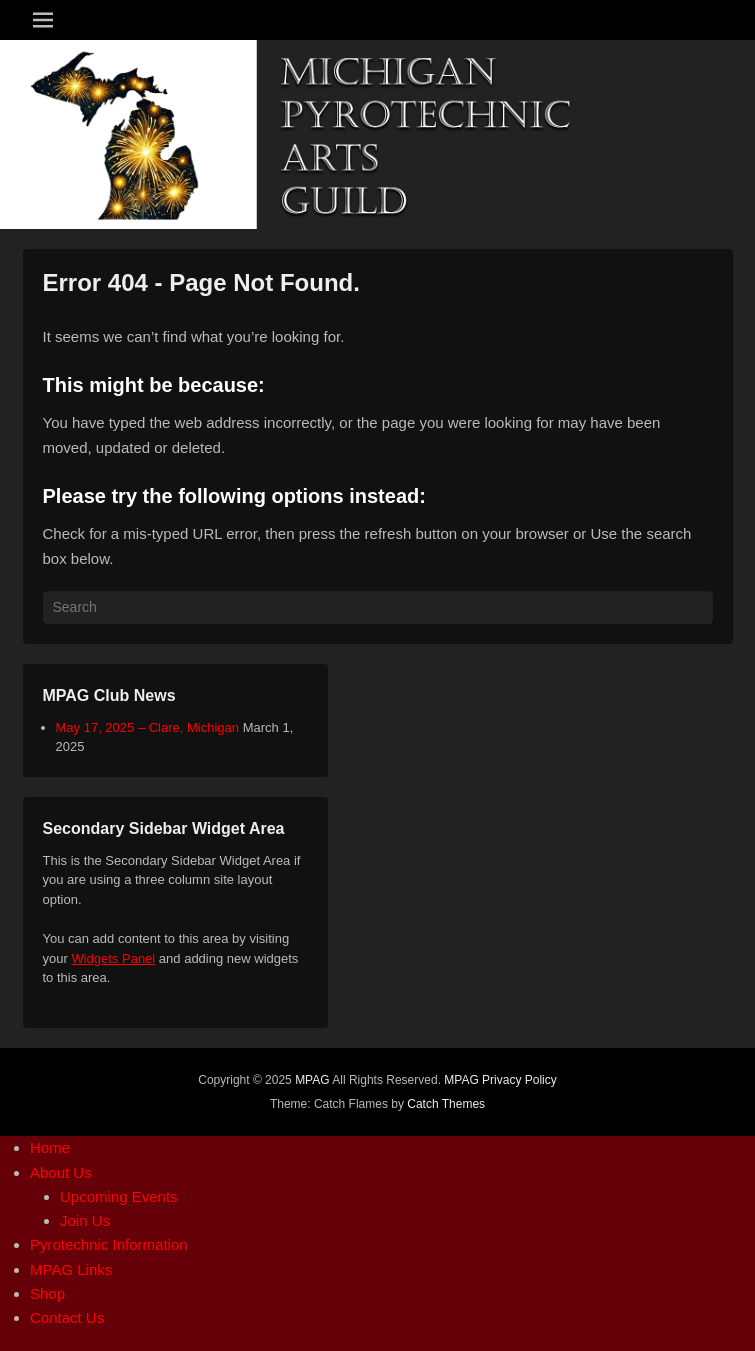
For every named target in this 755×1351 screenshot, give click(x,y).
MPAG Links (71, 1269)
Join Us (85, 1220)
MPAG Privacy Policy (500, 1080)
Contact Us (67, 1317)
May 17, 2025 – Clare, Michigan (148, 727)
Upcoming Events (119, 1196)
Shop (47, 1293)
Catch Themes (446, 1104)
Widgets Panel (113, 958)
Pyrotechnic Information (109, 1244)
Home (50, 1147)
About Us (61, 1172)
